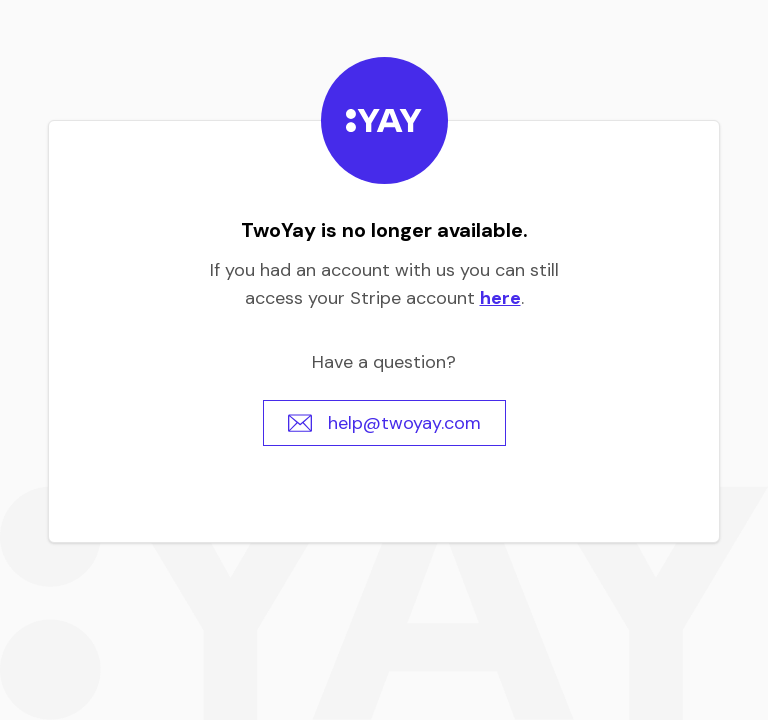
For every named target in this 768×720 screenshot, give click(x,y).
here (500, 298)
